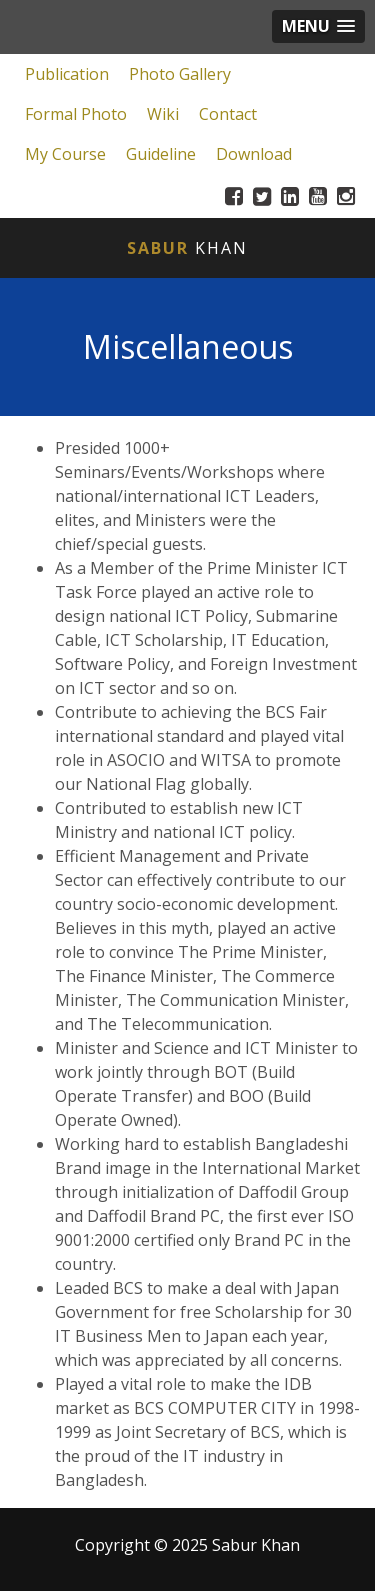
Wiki (163, 114)
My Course (65, 154)
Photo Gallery (180, 74)
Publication (67, 74)
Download (254, 154)
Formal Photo (76, 114)
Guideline (161, 154)
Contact (228, 114)
